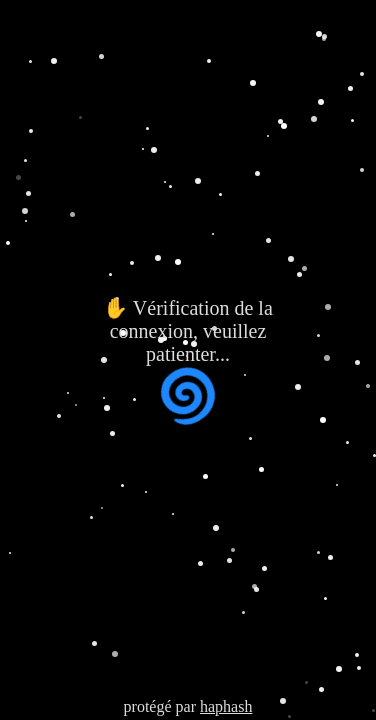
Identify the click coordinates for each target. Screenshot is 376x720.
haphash (226, 706)
